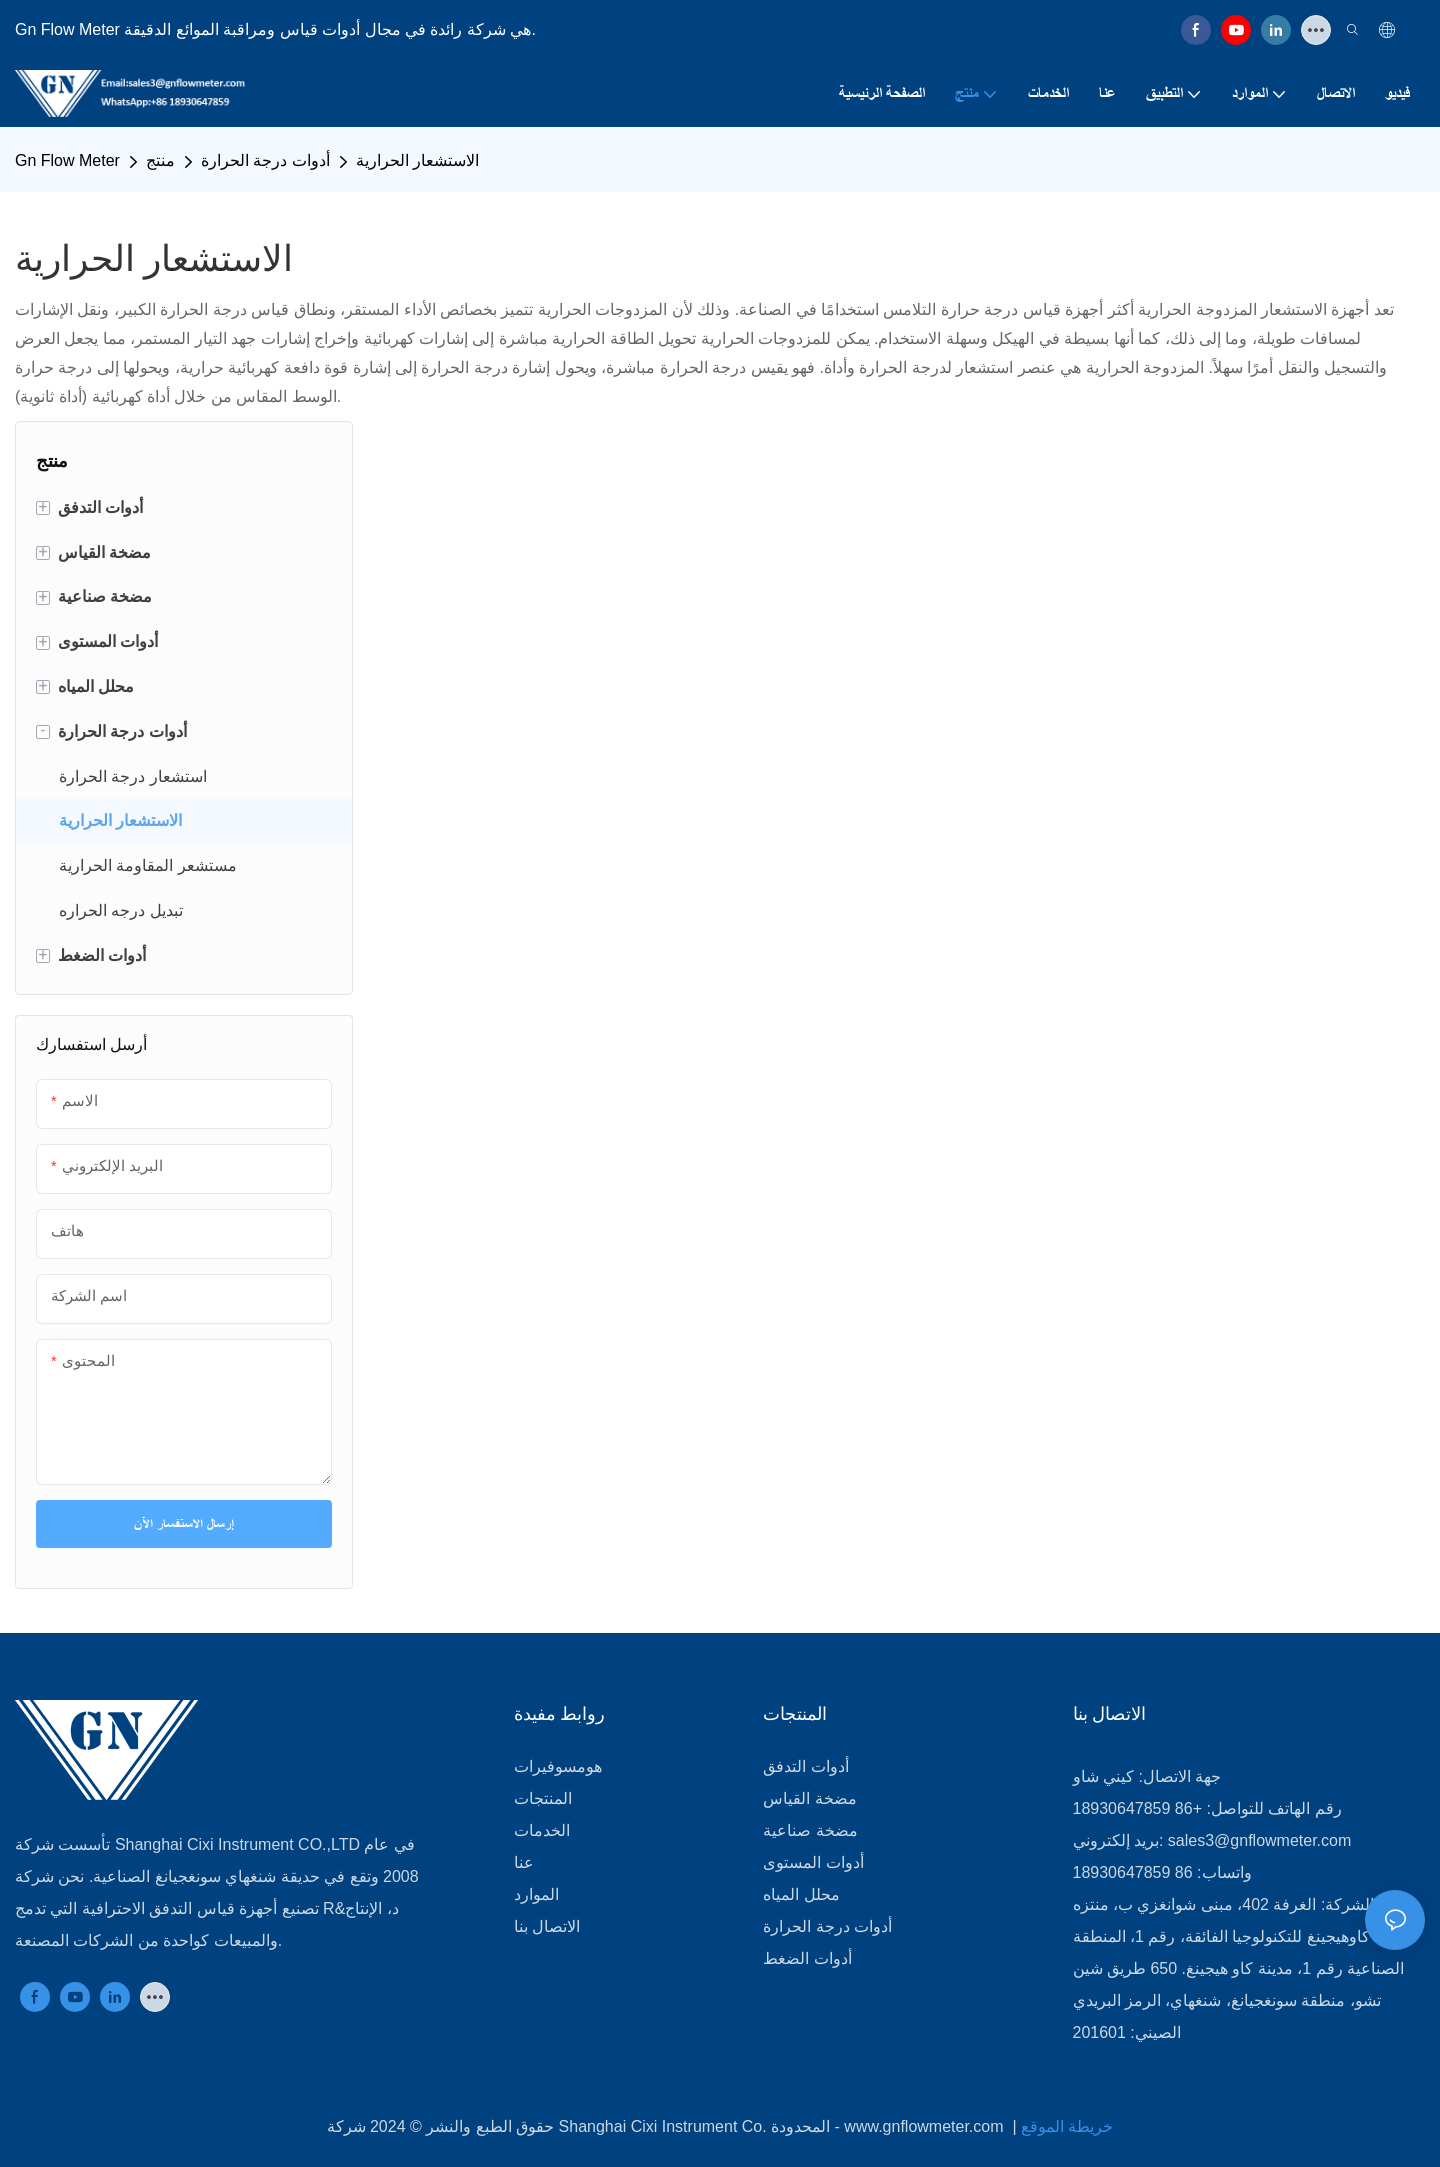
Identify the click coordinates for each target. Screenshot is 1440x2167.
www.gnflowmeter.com (926, 2126)
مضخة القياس (809, 1798)
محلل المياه (801, 1894)
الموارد (536, 1894)
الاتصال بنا (547, 1926)
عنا (524, 1862)
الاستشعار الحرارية (417, 160)
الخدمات (542, 1830)
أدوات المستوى (813, 1862)
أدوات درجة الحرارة (265, 160)
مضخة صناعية (810, 1830)
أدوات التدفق (805, 1766)
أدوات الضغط (807, 1958)
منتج (160, 160)
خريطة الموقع (1067, 2126)
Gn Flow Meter (67, 160)
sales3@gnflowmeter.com (1259, 1840)
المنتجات (543, 1798)
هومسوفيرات (558, 1766)
